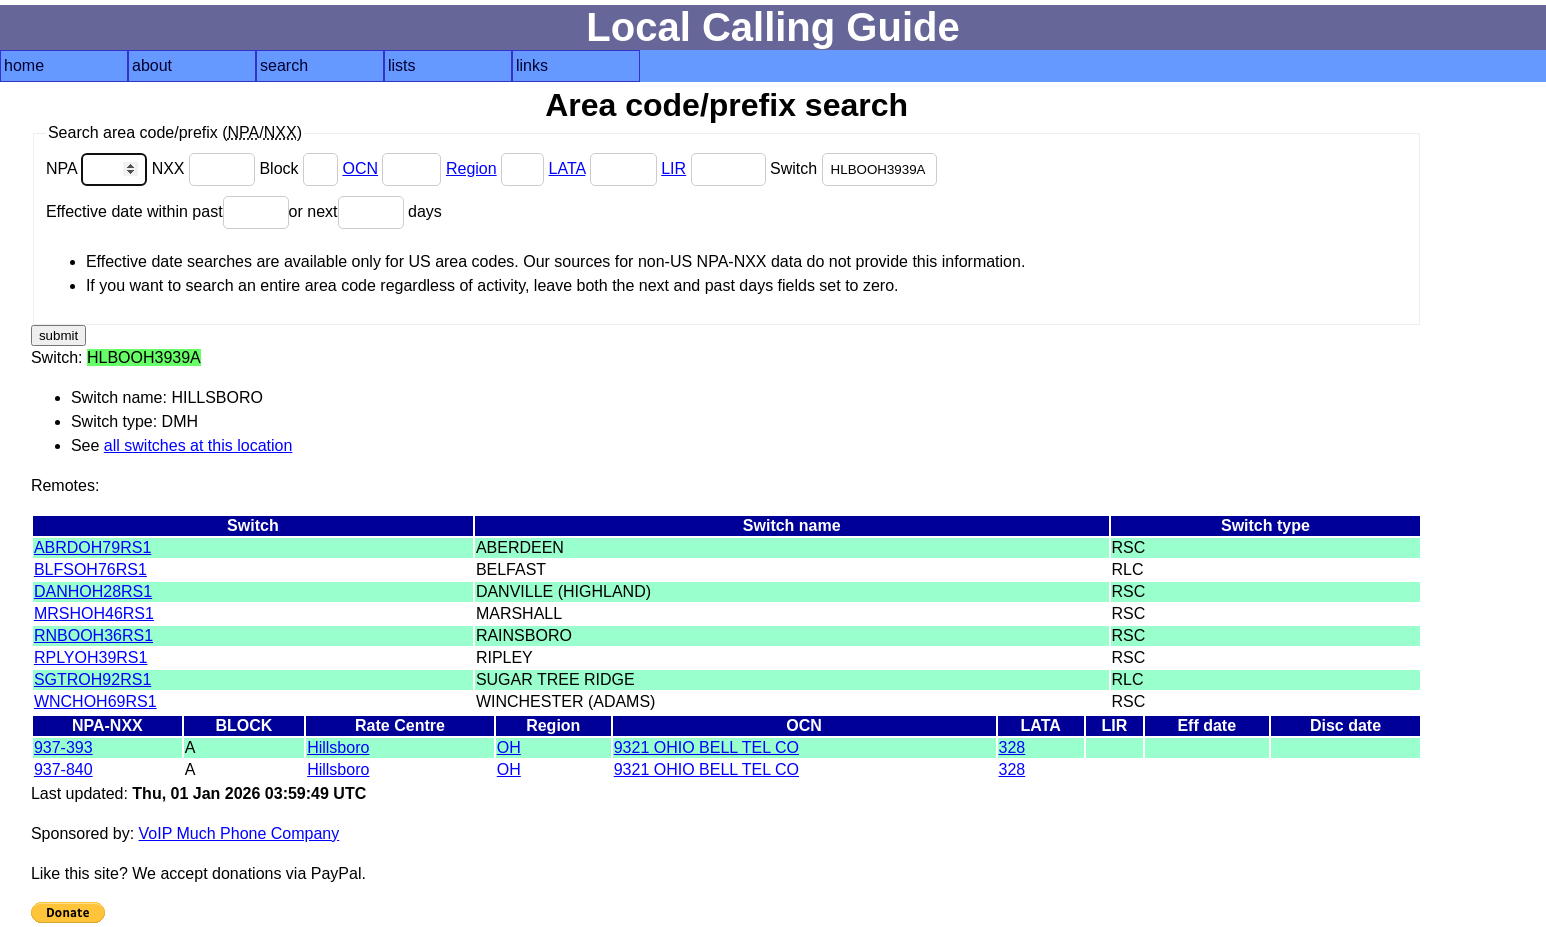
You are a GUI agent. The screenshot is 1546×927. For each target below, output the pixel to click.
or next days (365, 211)
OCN (360, 168)
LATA (567, 168)
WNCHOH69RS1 (95, 701)
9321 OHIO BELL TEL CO (706, 747)
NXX (206, 168)
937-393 (63, 747)
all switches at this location (198, 445)
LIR (673, 168)
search (284, 65)
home (24, 65)
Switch (853, 168)
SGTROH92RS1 (92, 679)
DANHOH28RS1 (93, 591)
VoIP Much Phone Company (239, 833)
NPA (99, 168)
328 (1012, 747)
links (532, 65)
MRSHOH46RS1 (94, 613)
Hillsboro (338, 747)
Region (471, 168)
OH (509, 747)
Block (300, 168)
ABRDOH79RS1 (92, 547)
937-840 (63, 769)
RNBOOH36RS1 (93, 635)
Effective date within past (167, 211)
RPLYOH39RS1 (91, 657)
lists (402, 65)
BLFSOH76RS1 (90, 569)
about (152, 65)
